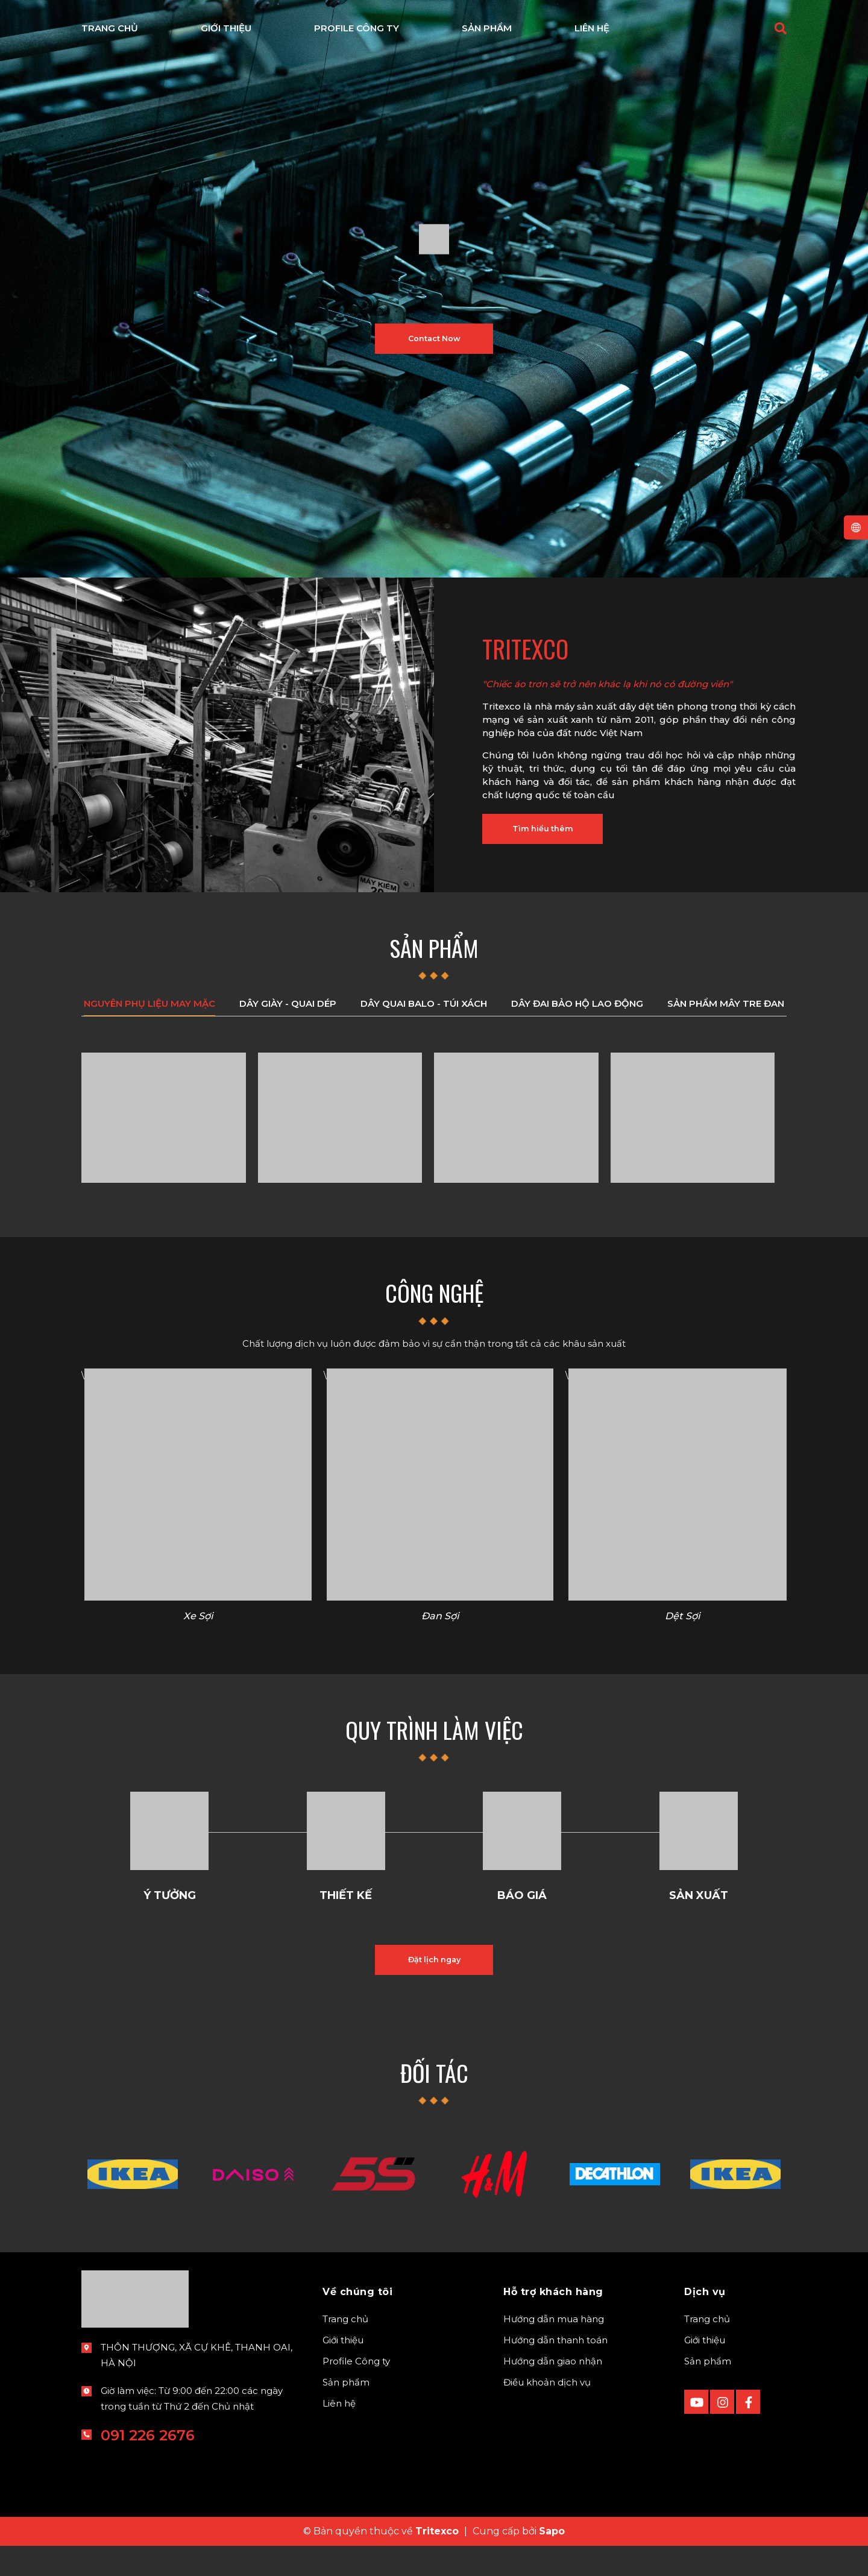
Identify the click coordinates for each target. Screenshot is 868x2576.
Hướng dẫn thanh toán (555, 2370)
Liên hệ (339, 2433)
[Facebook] (748, 2432)
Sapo (552, 2561)
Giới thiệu (342, 2370)
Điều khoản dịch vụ (547, 2412)
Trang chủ (345, 2349)
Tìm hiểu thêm (556, 834)
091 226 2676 (148, 2465)
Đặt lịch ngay (434, 1984)
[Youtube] (696, 2432)
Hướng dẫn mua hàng (553, 2349)
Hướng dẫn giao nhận (552, 2391)
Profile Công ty (356, 2391)
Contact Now (434, 338)
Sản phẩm (346, 2412)
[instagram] (722, 2432)
